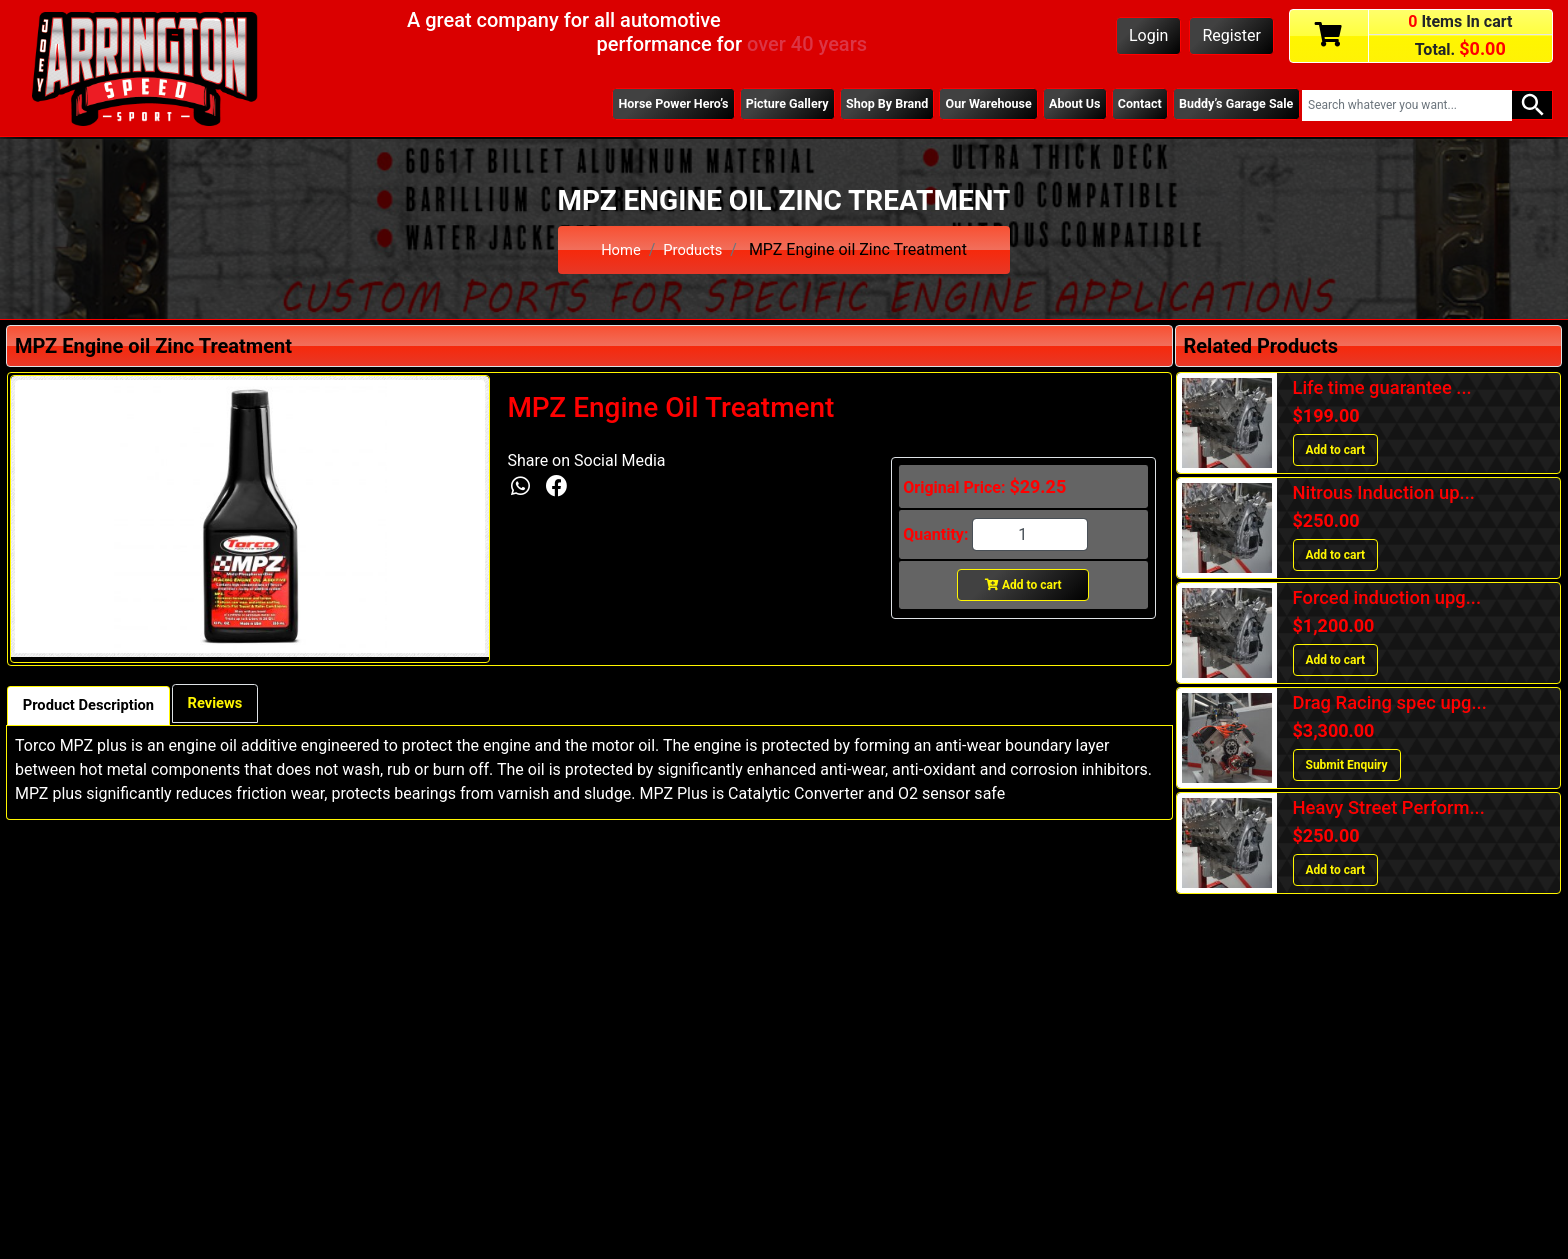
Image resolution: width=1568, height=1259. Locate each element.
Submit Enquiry (1347, 765)
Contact (1127, 105)
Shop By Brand (854, 105)
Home (618, 249)
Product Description (95, 706)
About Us (1056, 105)
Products (694, 249)
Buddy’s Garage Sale (1231, 105)
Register (1231, 35)
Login (1148, 35)
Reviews (233, 704)
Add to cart (1023, 585)
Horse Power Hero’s (623, 105)
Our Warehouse (963, 105)
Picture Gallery (745, 105)
